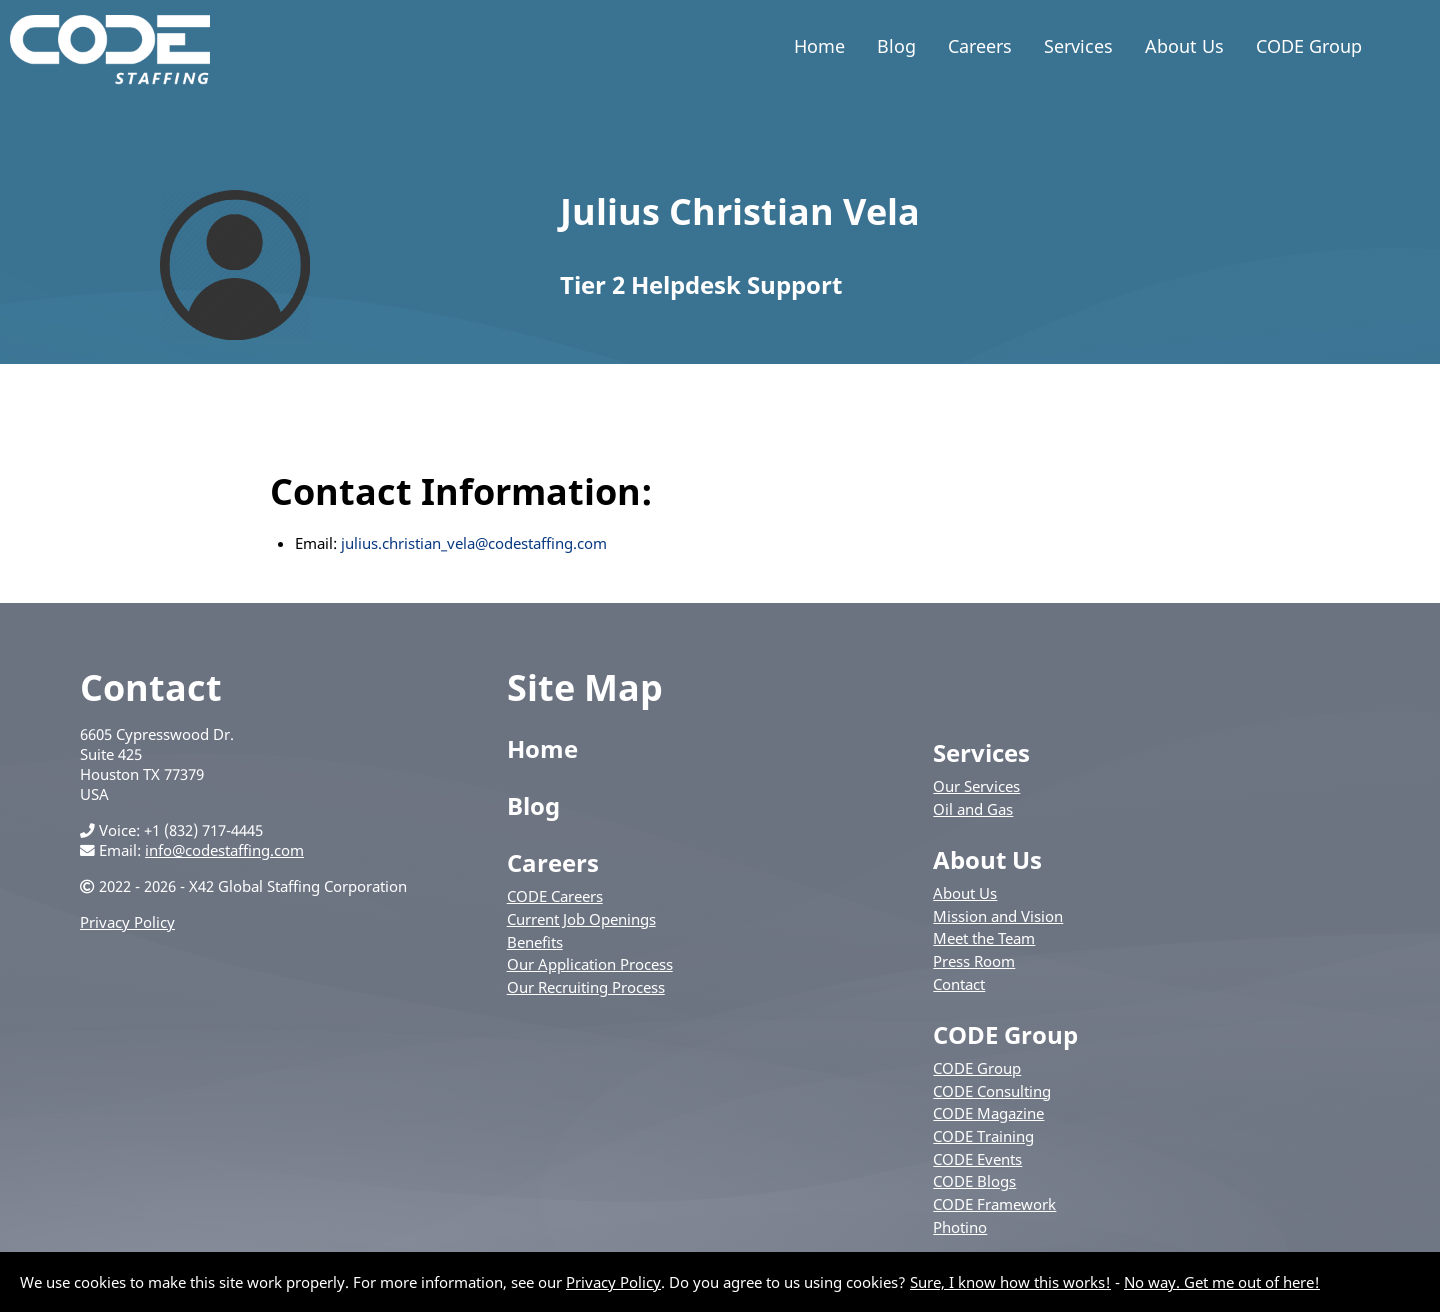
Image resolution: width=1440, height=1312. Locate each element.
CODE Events (977, 1159)
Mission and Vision (998, 916)
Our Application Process (590, 964)
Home (819, 46)
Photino (960, 1227)
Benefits (535, 942)
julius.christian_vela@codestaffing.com (474, 543)
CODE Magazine (988, 1113)
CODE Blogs (974, 1181)
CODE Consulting (992, 1091)
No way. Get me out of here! (1222, 1282)
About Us (1184, 46)
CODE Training (983, 1136)
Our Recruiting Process (586, 987)
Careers (980, 46)
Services (1078, 46)
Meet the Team (984, 938)
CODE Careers (555, 896)
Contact (959, 984)
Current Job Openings (581, 919)
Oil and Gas (973, 809)
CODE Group (1309, 46)
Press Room (974, 961)
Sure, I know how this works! (1010, 1282)
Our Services (976, 786)
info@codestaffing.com (224, 850)
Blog (896, 46)
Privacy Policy (127, 922)
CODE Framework (994, 1204)
